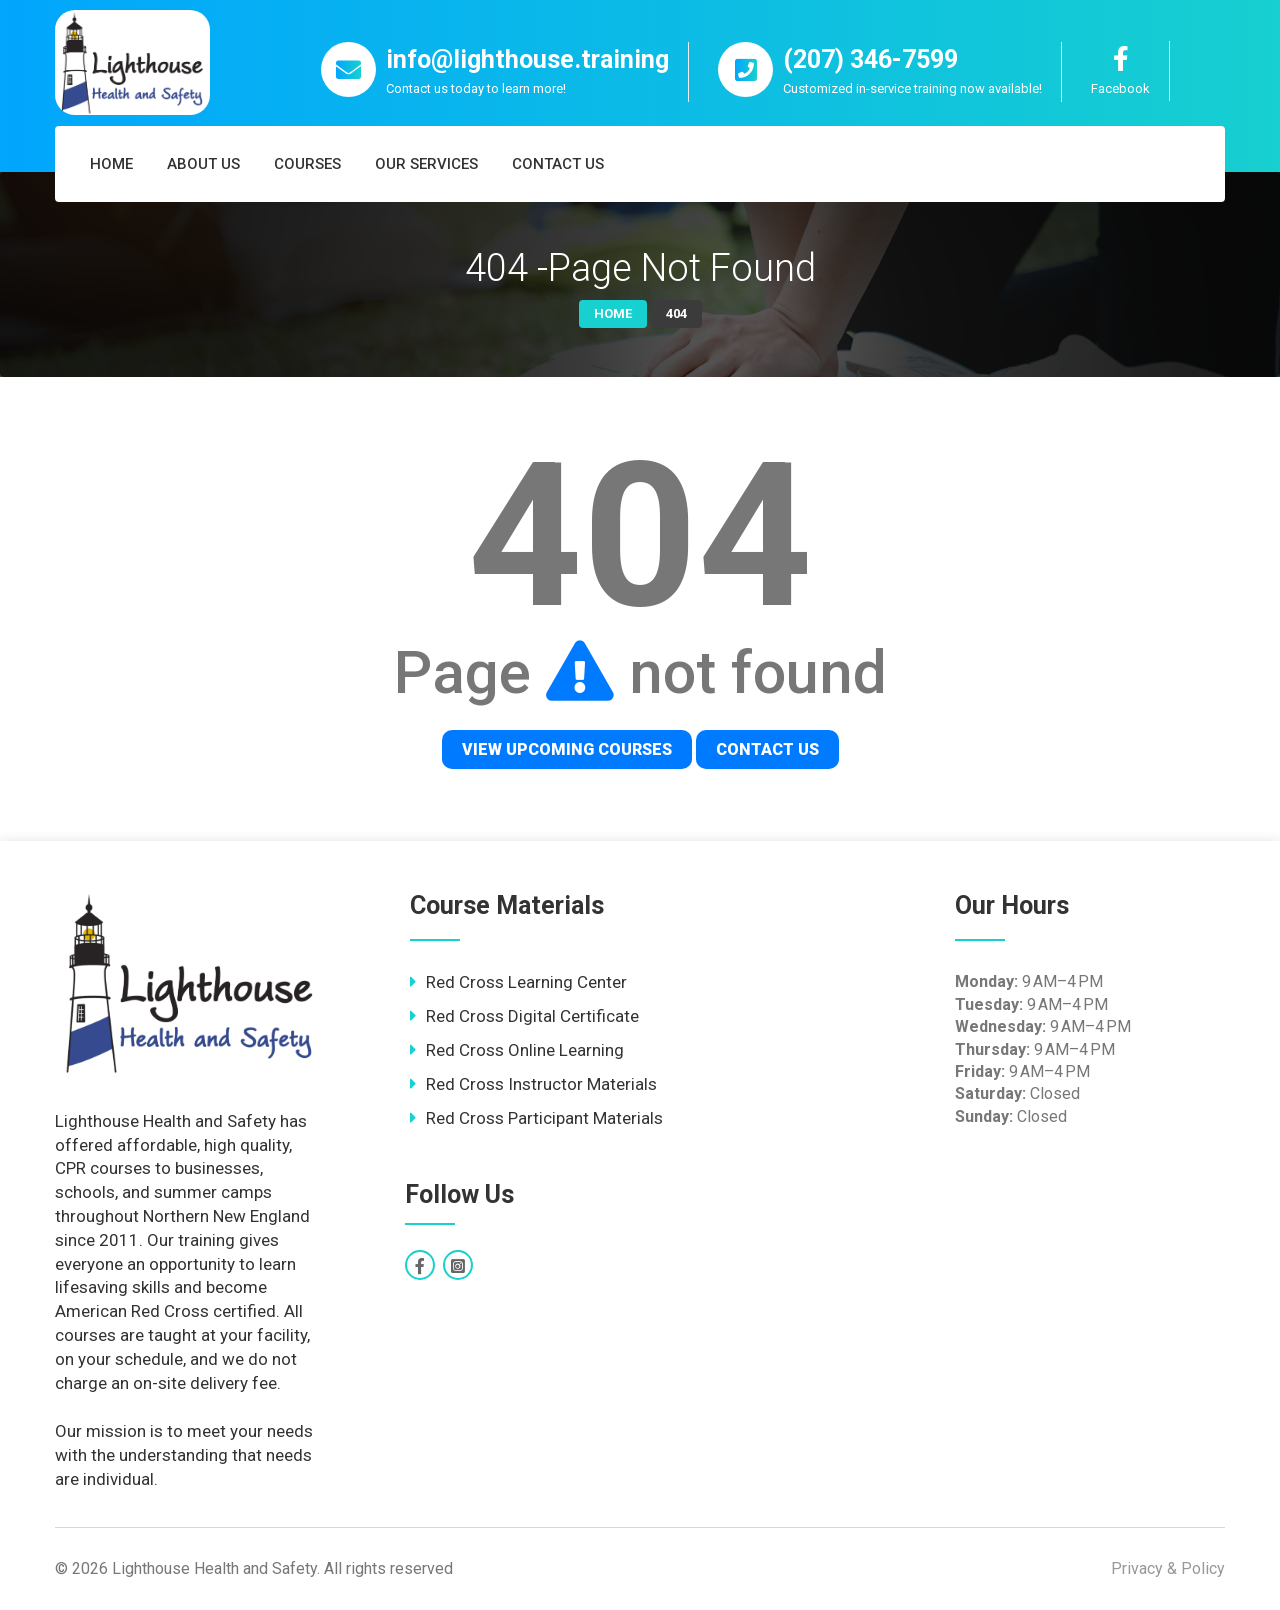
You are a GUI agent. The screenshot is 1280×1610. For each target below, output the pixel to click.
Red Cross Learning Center (526, 982)
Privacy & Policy (1168, 1568)
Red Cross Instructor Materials (541, 1084)
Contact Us (558, 164)
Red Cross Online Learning (525, 1050)
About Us (203, 164)
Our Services (426, 164)
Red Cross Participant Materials (544, 1118)
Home (111, 164)
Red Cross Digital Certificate (532, 1016)
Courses (307, 164)
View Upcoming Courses (567, 749)
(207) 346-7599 (870, 59)
